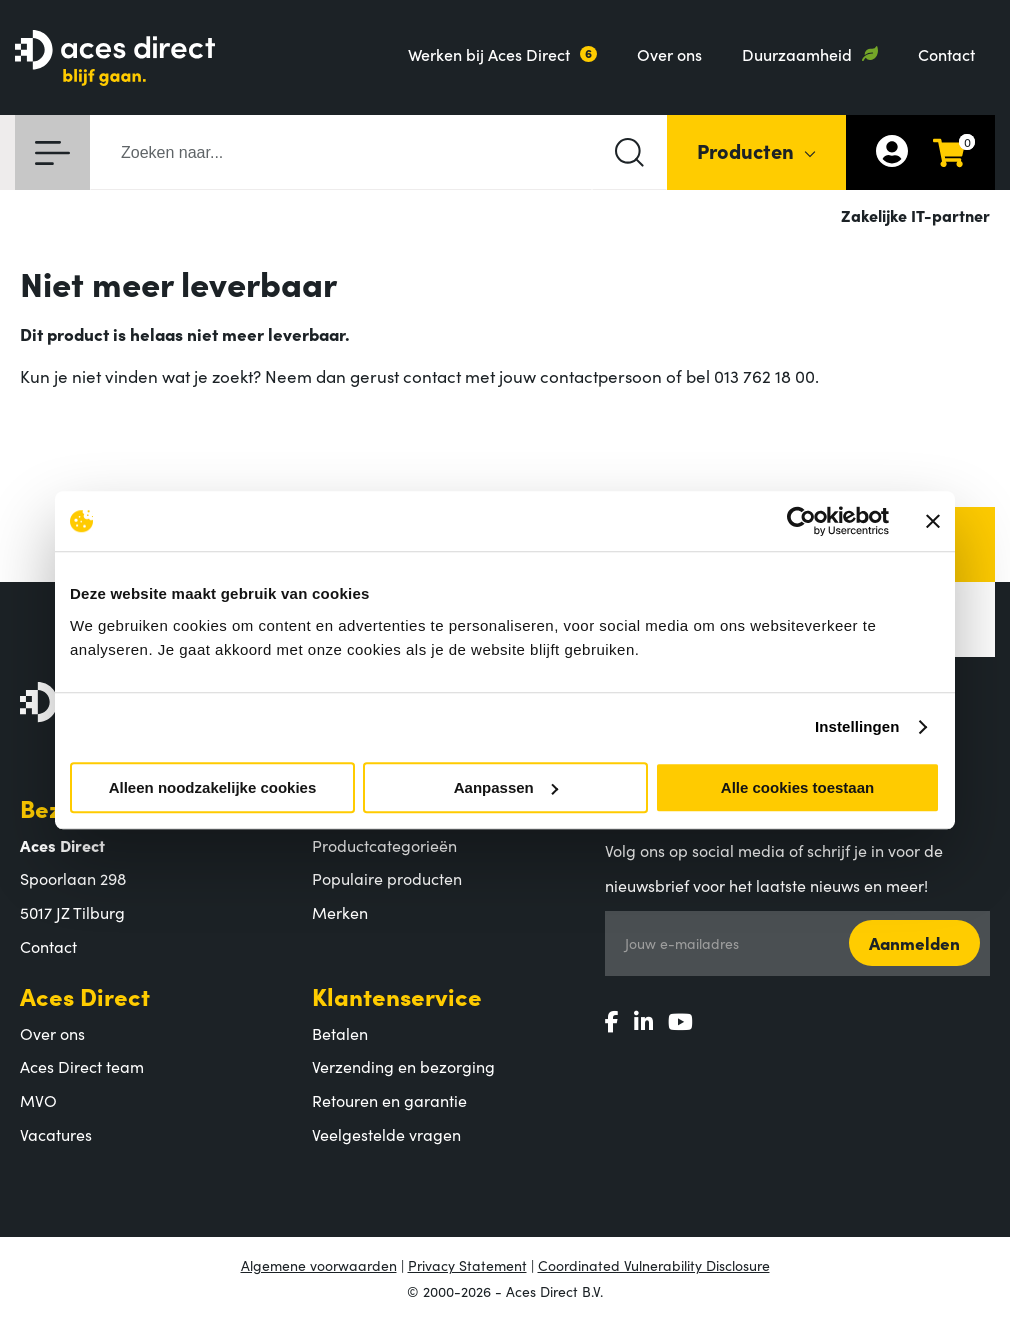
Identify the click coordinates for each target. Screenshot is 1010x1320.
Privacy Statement (467, 1265)
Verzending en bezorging (403, 1066)
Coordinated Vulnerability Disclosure (654, 1265)
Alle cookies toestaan (797, 787)
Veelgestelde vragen (386, 1134)
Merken (340, 912)
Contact (946, 54)
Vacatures (56, 1134)
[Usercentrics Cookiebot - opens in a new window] (801, 521)
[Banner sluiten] (933, 521)
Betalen (340, 1033)
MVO (38, 1100)
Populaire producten (387, 878)
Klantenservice (397, 995)
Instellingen (857, 726)
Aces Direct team (82, 1066)
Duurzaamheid (797, 54)
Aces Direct (85, 995)
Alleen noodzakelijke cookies (213, 787)
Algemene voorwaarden (319, 1265)
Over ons (669, 54)
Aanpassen (506, 787)
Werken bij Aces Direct (489, 54)
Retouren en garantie (389, 1100)
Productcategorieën (384, 845)
